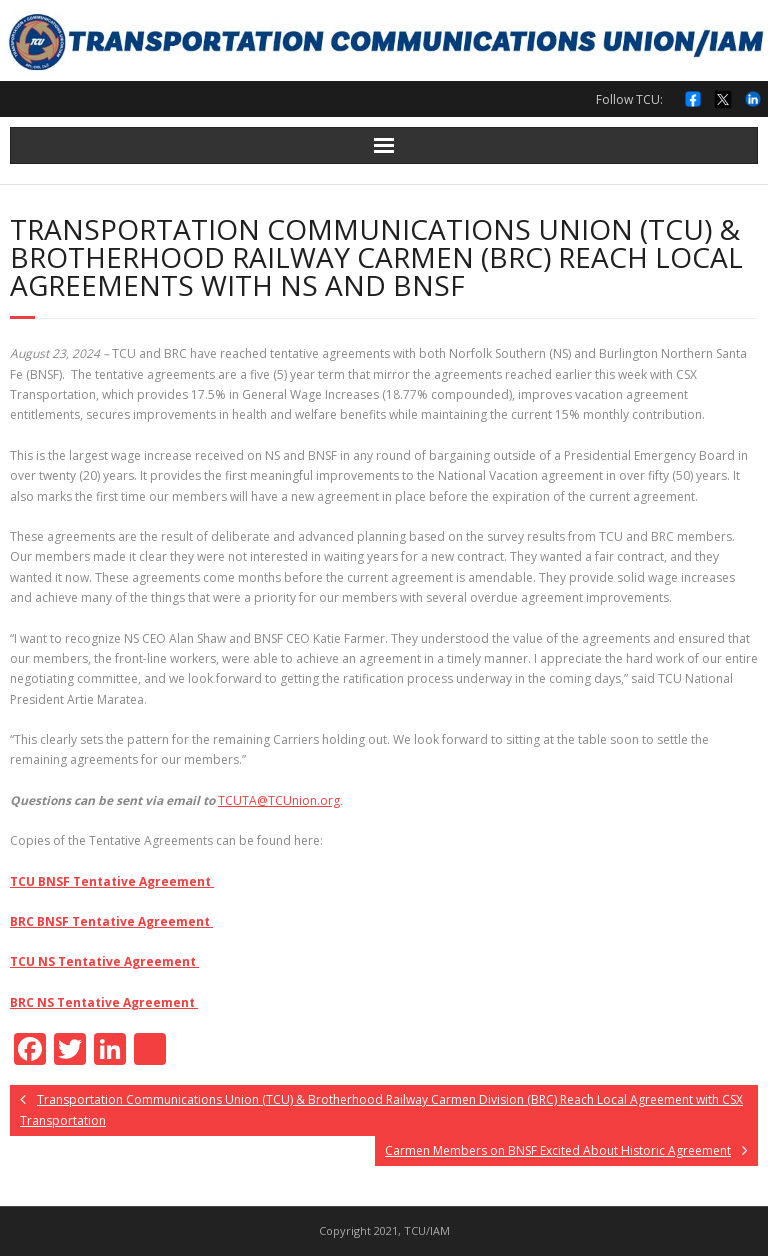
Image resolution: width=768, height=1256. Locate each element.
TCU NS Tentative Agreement (104, 961)
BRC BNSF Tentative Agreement (111, 921)
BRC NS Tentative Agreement (104, 1002)
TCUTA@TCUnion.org (279, 800)
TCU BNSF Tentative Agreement (112, 881)
